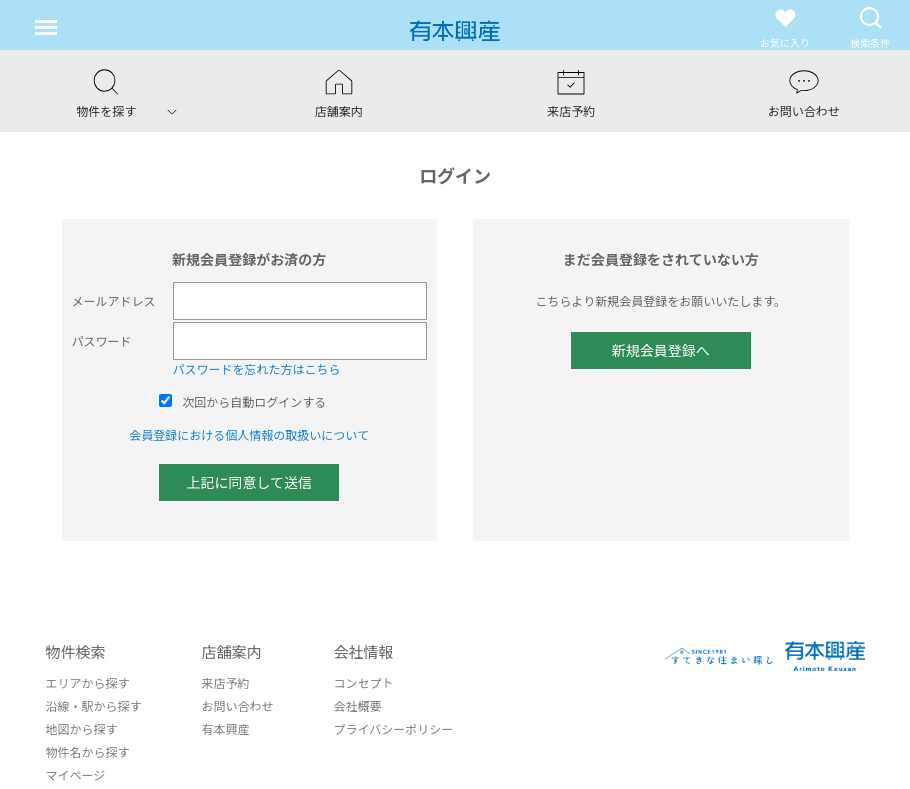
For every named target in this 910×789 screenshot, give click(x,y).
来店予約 (226, 682)
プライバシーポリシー (394, 728)
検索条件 (870, 27)
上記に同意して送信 (249, 482)
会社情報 (364, 651)
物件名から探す (88, 751)
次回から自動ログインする (254, 401)
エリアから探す (88, 682)
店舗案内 (232, 651)
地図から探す (82, 728)
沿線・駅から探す (94, 705)
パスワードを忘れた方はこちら (257, 368)
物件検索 (76, 651)
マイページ (76, 774)
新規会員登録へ (661, 350)
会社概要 (358, 705)
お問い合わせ (238, 705)
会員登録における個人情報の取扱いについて (249, 434)
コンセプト (364, 682)
